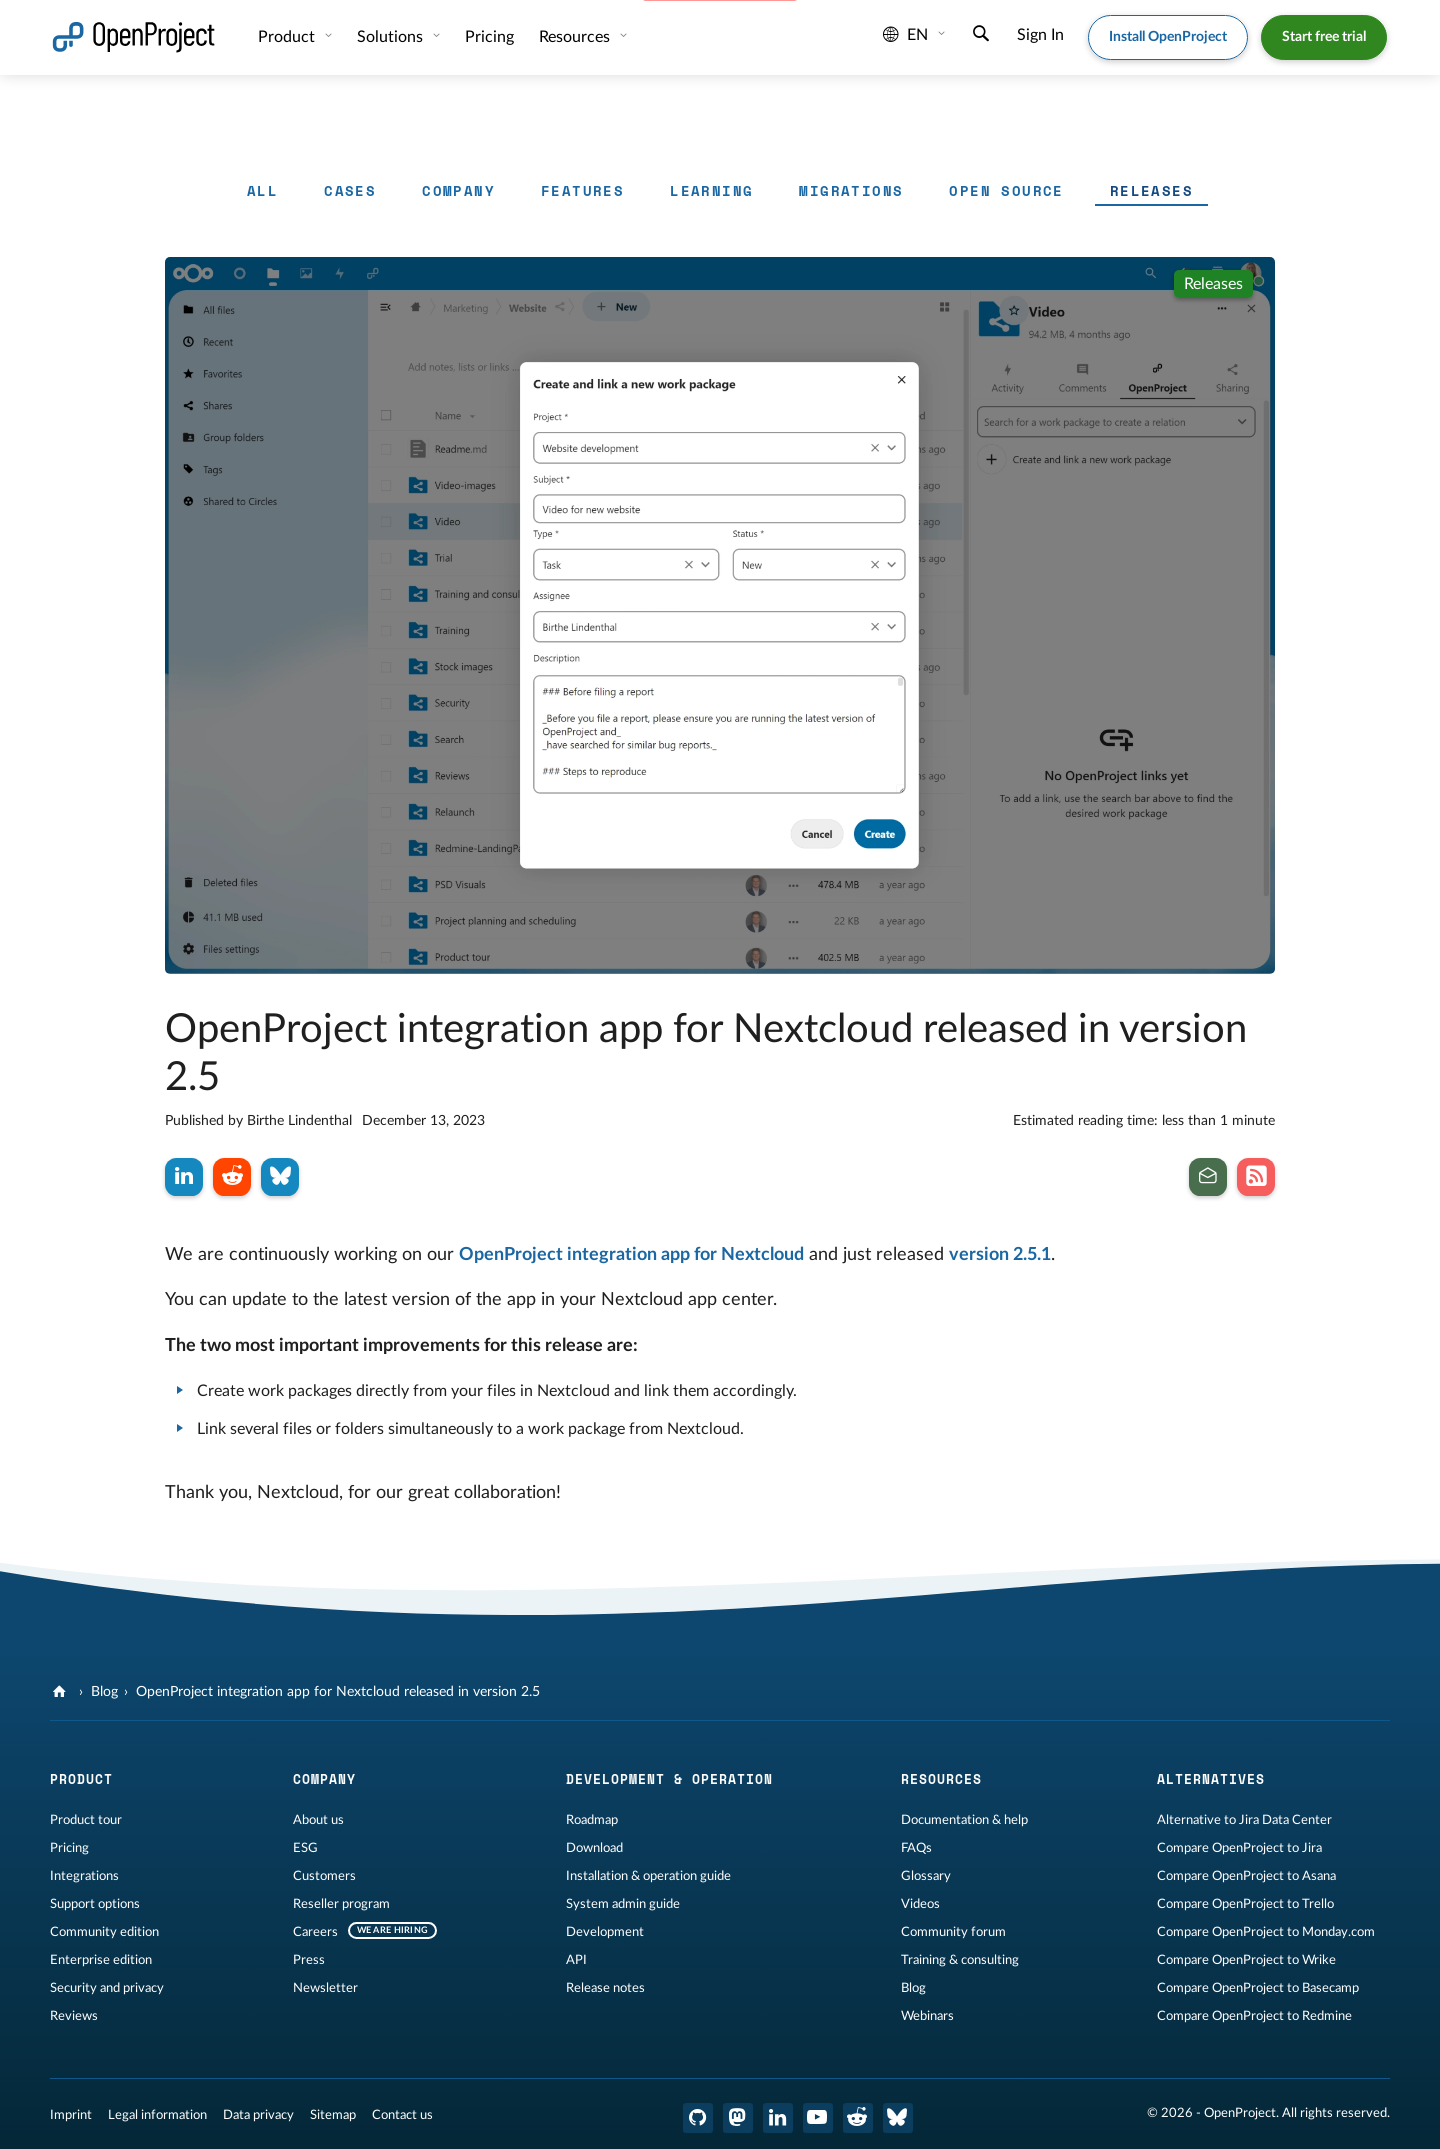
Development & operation (669, 1779)
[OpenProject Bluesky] (898, 2118)
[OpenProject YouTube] (818, 2118)
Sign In (1040, 35)
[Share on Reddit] (232, 1177)
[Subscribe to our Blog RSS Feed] (1256, 1177)
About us (318, 1820)
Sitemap (333, 2115)
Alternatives (1211, 1779)
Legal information (157, 2115)
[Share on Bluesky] (280, 1177)
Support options (95, 1904)
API (576, 1960)
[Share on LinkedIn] (184, 1177)
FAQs (916, 1848)
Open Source (1006, 190)
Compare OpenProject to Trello (1245, 1904)
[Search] (981, 36)
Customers (324, 1876)
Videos (920, 1904)
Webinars (927, 2016)
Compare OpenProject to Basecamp (1258, 1988)
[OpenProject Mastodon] (738, 2118)
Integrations (84, 1876)
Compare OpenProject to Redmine (1254, 2016)
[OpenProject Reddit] (858, 2118)
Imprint (71, 2115)
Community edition (104, 1932)
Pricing (489, 37)
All (262, 190)
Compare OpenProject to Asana (1246, 1876)
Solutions (392, 37)
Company (458, 190)
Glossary (926, 1876)
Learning (711, 190)
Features (582, 190)
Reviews (74, 2016)
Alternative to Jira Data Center (1244, 1820)
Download (594, 1848)
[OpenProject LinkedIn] (778, 2118)
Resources (576, 37)
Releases (1151, 190)
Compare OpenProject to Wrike (1246, 1960)
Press (309, 1960)
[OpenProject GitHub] (698, 2118)
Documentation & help (964, 1820)
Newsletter (325, 1988)
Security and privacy (107, 1988)
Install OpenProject (1168, 37)
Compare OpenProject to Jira (1239, 1848)
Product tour (86, 1820)
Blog (104, 1692)
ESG (305, 1848)
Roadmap (592, 1820)
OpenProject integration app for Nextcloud (631, 1255)
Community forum (953, 1932)
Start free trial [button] (1324, 37)
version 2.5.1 (1000, 1255)
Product (288, 37)
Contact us (402, 2115)
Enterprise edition (101, 1960)
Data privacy (258, 2115)
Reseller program (341, 1904)
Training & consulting (960, 1960)
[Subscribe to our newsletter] (1208, 1177)
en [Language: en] (905, 35)
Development (605, 1932)
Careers (315, 1932)
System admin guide (623, 1904)
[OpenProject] (61, 1692)
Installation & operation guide (648, 1876)
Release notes (605, 1988)
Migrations (851, 190)
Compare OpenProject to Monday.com (1266, 1932)
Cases (350, 190)
